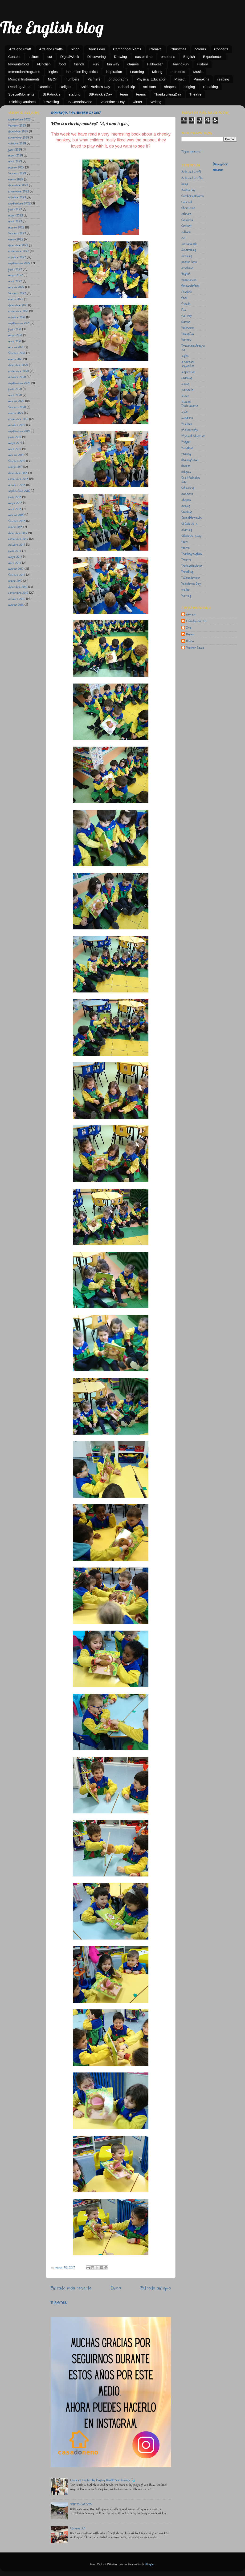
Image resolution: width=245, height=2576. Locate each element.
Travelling (51, 102)
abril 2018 (14, 509)
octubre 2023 (17, 197)
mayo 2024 (15, 155)
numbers (72, 79)
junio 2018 (14, 497)
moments (178, 72)
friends (79, 64)
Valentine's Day (112, 102)
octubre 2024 (17, 143)
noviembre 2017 (18, 539)
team (124, 94)
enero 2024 (15, 179)
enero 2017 (15, 581)
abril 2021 (14, 341)
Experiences (213, 57)
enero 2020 (15, 413)
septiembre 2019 (19, 431)
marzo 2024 (16, 167)
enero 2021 (15, 359)
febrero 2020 (17, 407)
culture (34, 57)
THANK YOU (59, 2303)
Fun (96, 64)
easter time (143, 57)
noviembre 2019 (18, 419)
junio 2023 (15, 209)
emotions (168, 57)
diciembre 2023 (18, 185)
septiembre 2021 (19, 323)
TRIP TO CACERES (81, 2504)
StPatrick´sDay (100, 94)
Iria (188, 628)
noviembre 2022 (18, 251)
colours (200, 49)
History (202, 64)
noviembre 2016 (18, 593)
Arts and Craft (20, 49)
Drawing (120, 57)
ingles (53, 72)
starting (74, 94)
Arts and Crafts (51, 49)
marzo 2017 (16, 569)
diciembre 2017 (17, 533)
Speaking (210, 87)
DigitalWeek (69, 57)
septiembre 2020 (19, 383)
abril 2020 (15, 395)
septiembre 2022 (19, 263)
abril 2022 (15, 281)
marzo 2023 (16, 227)
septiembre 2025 (19, 119)
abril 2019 (14, 449)
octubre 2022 (17, 257)
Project (179, 79)
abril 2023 (15, 221)
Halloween (155, 64)
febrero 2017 (16, 575)
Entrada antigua (155, 2288)
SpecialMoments (21, 94)
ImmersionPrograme (24, 72)
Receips (45, 87)
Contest (14, 57)
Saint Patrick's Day (95, 87)
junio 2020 (15, 389)
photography (118, 79)
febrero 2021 (16, 353)
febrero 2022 (17, 293)
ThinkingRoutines (22, 102)
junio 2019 (14, 437)
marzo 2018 (16, 515)
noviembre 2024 (18, 137)
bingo (75, 49)
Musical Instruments (24, 79)
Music (197, 72)
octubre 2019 (16, 425)
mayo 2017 (15, 557)
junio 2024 (15, 149)
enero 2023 (15, 239)
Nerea (190, 634)
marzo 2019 (16, 455)
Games (133, 64)
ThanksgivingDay (167, 94)
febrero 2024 (17, 173)
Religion (66, 87)
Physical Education (151, 79)
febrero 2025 (17, 125)
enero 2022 (15, 299)
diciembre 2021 (17, 305)
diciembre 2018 (17, 473)
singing (189, 87)
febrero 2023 (17, 233)
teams (141, 94)
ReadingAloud (19, 87)
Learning (137, 72)
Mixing (157, 72)
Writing (156, 102)
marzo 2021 (16, 347)
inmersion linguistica (82, 72)
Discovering (96, 57)
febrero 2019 (16, 461)
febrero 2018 (16, 521)
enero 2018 (15, 527)
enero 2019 (15, 467)
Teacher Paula (195, 648)
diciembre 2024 (18, 131)
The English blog (52, 27)
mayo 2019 (15, 443)
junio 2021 (14, 329)
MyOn (52, 79)
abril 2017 (14, 563)
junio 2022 (15, 269)
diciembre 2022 (18, 245)
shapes (170, 87)
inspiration (114, 72)
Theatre (195, 94)
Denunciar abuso (220, 166)
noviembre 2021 (18, 311)
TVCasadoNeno (79, 102)
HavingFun (180, 64)
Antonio (191, 614)
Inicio (116, 2288)
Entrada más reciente (71, 2288)
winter (137, 102)
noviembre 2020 (18, 371)
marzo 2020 (16, 401)
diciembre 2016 (17, 587)
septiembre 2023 (19, 203)
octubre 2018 (16, 485)
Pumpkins (201, 79)
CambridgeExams (127, 49)
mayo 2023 (15, 215)
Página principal (191, 151)
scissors (149, 87)
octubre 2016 (16, 599)
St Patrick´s (52, 94)
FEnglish (43, 64)
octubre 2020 (17, 377)
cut (49, 57)
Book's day (96, 49)
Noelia (190, 641)
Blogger (150, 2564)
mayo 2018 (15, 503)
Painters (93, 79)
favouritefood (18, 64)
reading (223, 79)
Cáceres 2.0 (77, 2528)
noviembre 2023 (18, 191)
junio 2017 (14, 551)
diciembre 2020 (18, 365)
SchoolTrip (126, 87)
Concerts (221, 49)
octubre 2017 (16, 545)
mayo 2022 (15, 275)
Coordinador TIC (196, 621)
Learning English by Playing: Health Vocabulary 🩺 (102, 2480)
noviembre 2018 (18, 479)
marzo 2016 (16, 605)
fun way (113, 64)
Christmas (179, 49)
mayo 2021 (15, 335)
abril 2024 (15, 161)
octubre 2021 (16, 317)
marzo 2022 (16, 287)
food (62, 64)
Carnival (155, 49)
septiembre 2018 (19, 491)
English (189, 57)
